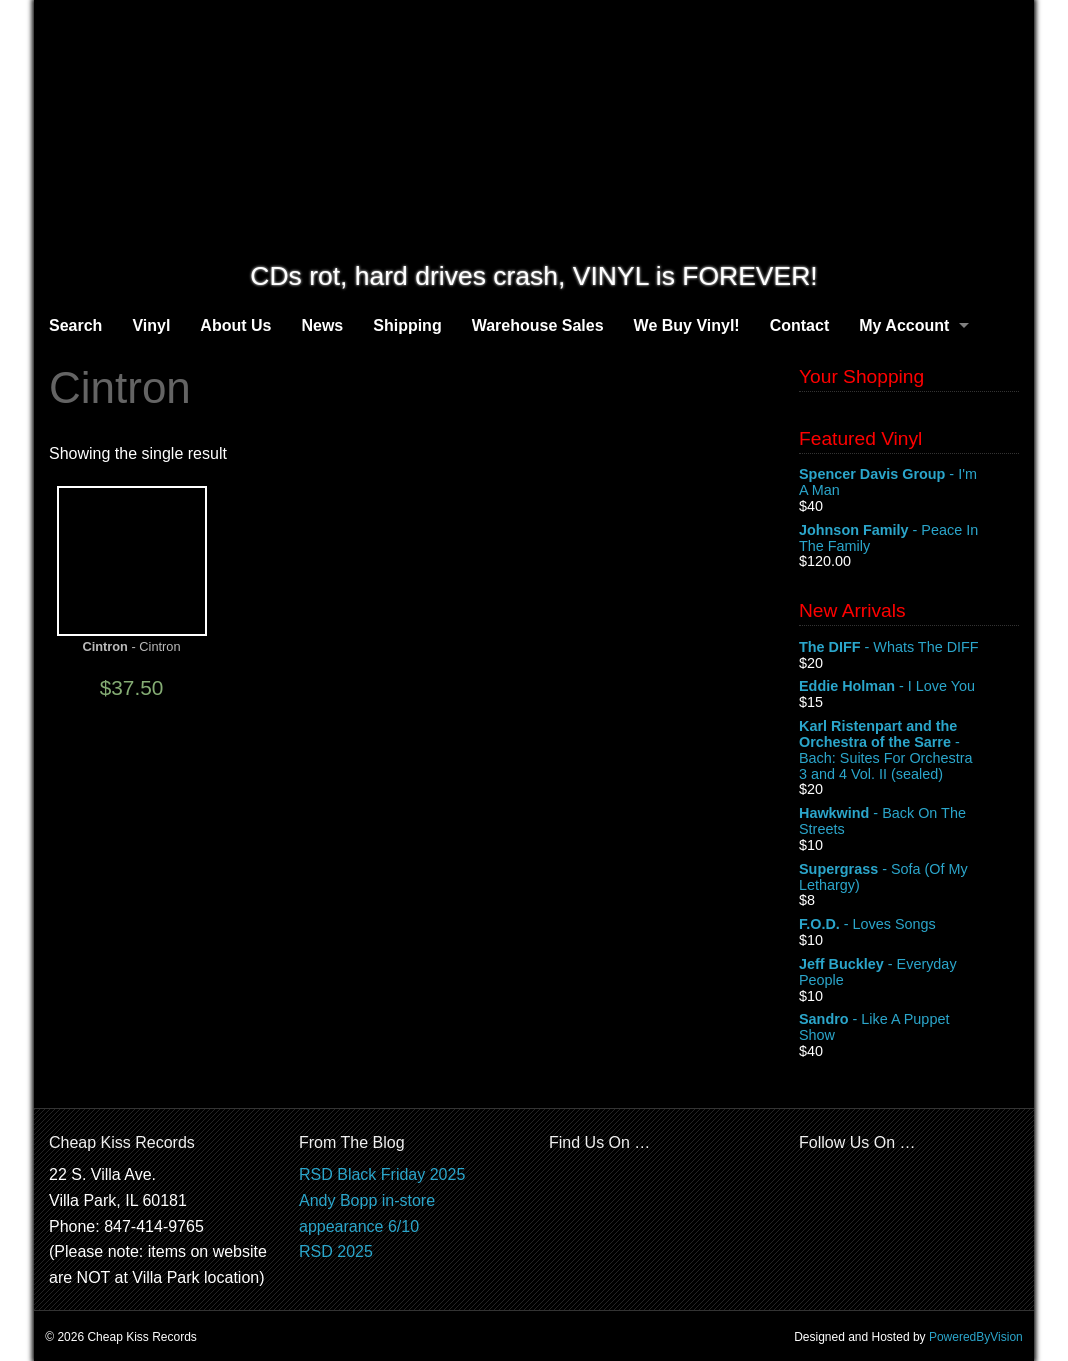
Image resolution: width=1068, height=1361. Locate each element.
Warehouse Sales (538, 325)
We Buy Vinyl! (687, 325)
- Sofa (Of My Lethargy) (909, 878)
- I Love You (909, 687)
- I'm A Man (909, 483)
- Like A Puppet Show (909, 1028)
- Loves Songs (909, 925)
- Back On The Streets (909, 822)
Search (75, 325)
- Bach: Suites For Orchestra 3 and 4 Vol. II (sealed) (909, 750)
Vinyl (151, 325)
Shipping (407, 325)
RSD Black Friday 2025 (382, 1174)
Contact (800, 325)
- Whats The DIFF (909, 648)
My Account (904, 325)
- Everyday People (909, 973)
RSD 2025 (336, 1251)
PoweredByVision (976, 1337)
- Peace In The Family (909, 539)
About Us (235, 325)
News (322, 325)
